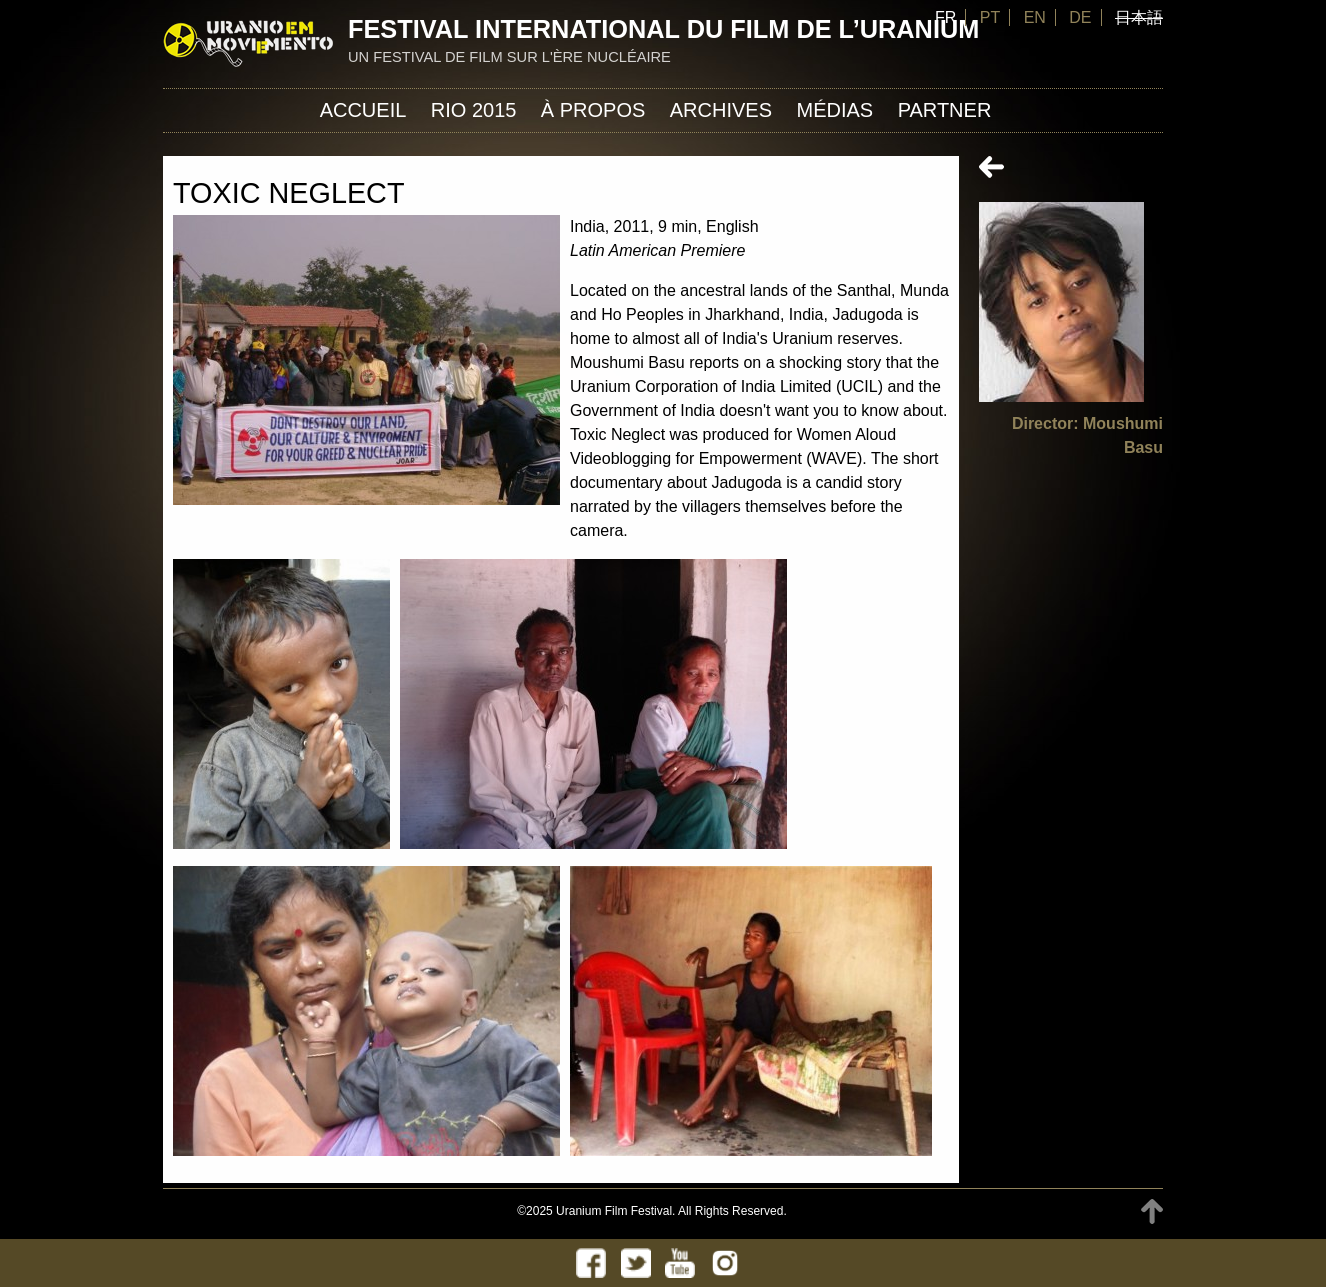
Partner (945, 110)
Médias (834, 110)
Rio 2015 (474, 110)
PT (990, 17)
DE (1080, 17)
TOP (1152, 1211)
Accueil (363, 110)
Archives (721, 110)
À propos (593, 110)
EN (1035, 17)
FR (945, 17)
